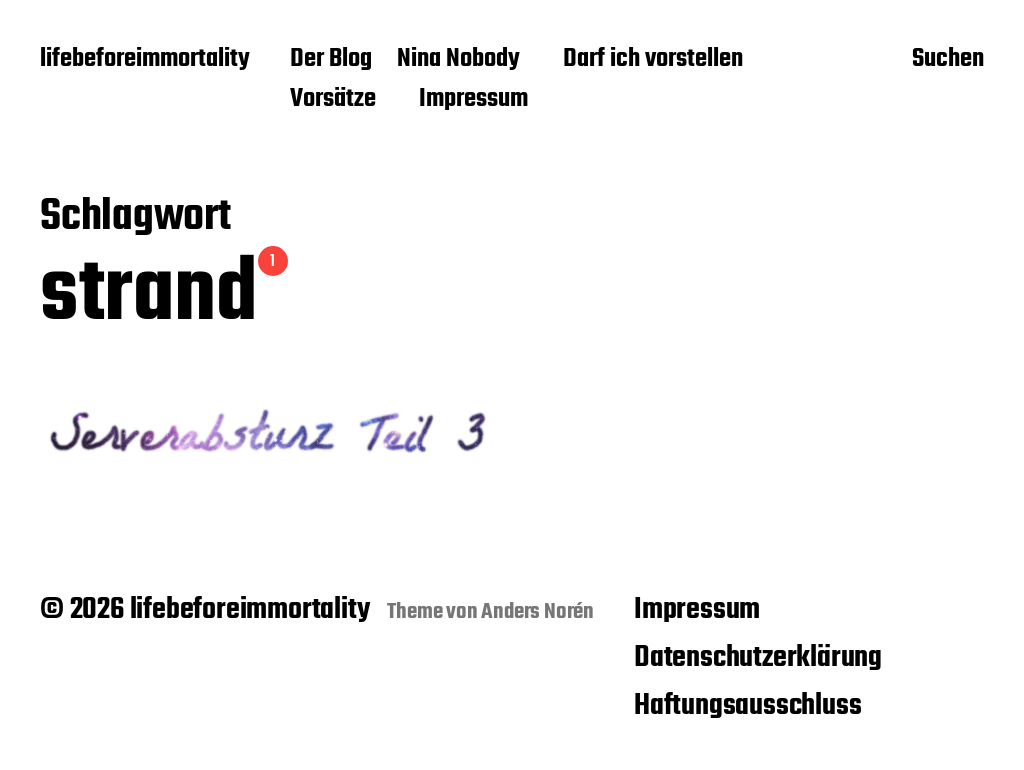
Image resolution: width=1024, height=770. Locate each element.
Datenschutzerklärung (758, 658)
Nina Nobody (458, 60)
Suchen (948, 61)
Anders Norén (537, 612)
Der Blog (331, 60)
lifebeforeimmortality (145, 60)
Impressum (473, 100)
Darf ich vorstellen (653, 60)
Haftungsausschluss (747, 706)
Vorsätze (333, 100)
